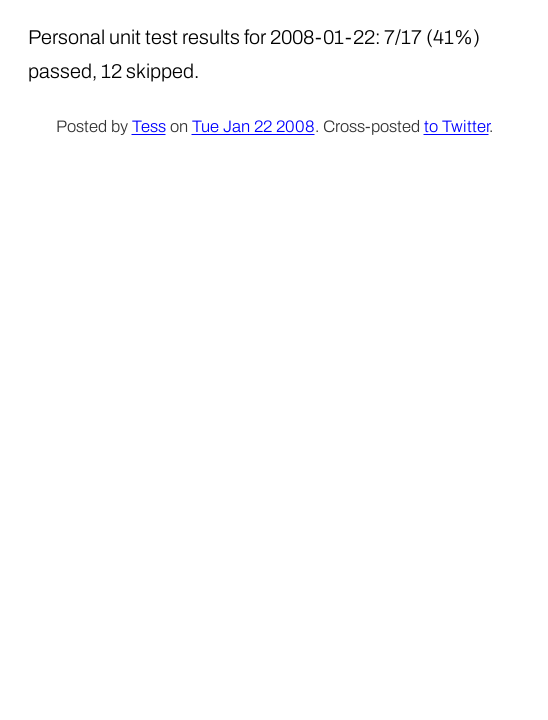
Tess (149, 126)
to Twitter (456, 126)
